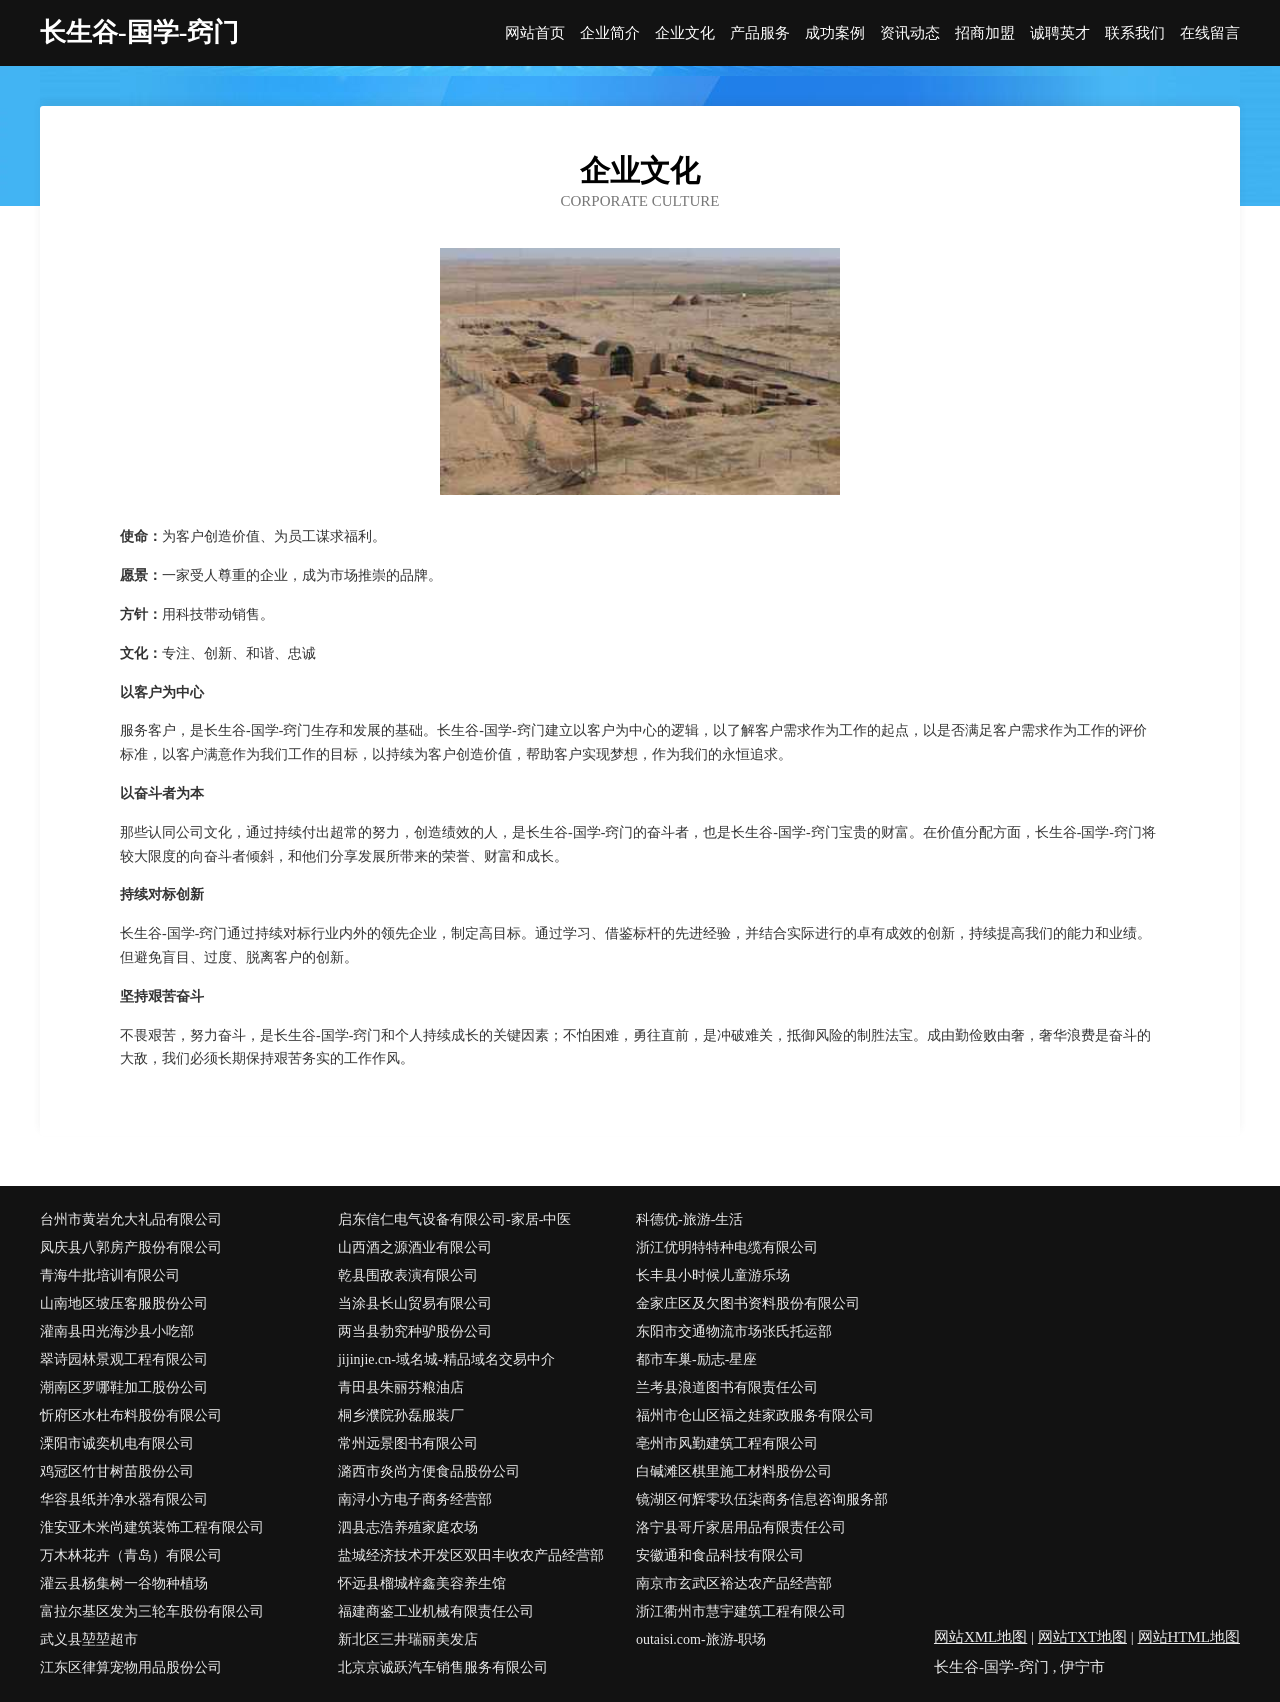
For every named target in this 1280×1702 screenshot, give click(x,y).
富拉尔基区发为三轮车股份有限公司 (152, 1611)
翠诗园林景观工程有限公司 (124, 1359)
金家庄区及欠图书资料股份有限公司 (748, 1303)
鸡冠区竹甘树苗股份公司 (117, 1471)
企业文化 (685, 33)
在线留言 (1210, 33)
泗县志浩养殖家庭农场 (408, 1527)
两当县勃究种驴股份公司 (415, 1331)
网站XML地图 (980, 1637)
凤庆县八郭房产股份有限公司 (131, 1247)
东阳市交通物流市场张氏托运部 (734, 1331)
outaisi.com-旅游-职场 (701, 1639)
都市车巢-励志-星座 (696, 1359)
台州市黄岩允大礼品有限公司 (131, 1219)
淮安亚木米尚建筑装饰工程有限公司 (152, 1527)
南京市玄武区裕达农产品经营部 (734, 1583)
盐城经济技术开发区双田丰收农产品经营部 (471, 1555)
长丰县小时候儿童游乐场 (713, 1275)
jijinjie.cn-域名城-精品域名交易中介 (446, 1359)
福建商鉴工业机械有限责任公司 (436, 1611)
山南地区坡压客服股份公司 (124, 1303)
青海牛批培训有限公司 (110, 1275)
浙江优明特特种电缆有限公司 (727, 1247)
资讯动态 (910, 33)
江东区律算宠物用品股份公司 (131, 1667)
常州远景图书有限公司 (408, 1443)
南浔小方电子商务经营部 (415, 1499)
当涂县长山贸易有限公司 (415, 1303)
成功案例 (835, 33)
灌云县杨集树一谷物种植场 (124, 1583)
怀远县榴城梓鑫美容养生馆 (422, 1583)
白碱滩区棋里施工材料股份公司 (734, 1471)
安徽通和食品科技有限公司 (720, 1555)
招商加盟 (985, 33)
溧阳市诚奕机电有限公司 (117, 1443)
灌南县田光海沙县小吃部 (117, 1331)
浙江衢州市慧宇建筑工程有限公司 (741, 1611)
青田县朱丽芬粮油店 (401, 1387)
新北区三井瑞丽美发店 (408, 1639)
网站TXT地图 (1082, 1637)
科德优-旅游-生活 (689, 1219)
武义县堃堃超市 (89, 1639)
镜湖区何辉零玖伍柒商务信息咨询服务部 (762, 1499)
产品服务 (760, 33)
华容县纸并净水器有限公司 (124, 1499)
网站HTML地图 (1189, 1637)
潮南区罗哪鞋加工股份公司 (124, 1387)
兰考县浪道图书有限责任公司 (727, 1387)
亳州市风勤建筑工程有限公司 (727, 1443)
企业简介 (610, 33)
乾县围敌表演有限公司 (408, 1275)
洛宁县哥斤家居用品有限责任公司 (741, 1527)
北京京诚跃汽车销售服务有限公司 (443, 1667)
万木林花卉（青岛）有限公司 (131, 1555)
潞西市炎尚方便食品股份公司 (429, 1471)
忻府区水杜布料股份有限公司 (131, 1415)
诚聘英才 (1060, 33)
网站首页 (535, 33)
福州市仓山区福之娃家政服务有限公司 (755, 1415)
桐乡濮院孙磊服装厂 (401, 1415)
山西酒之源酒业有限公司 (415, 1247)
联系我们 (1135, 33)
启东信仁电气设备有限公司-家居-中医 (454, 1219)
